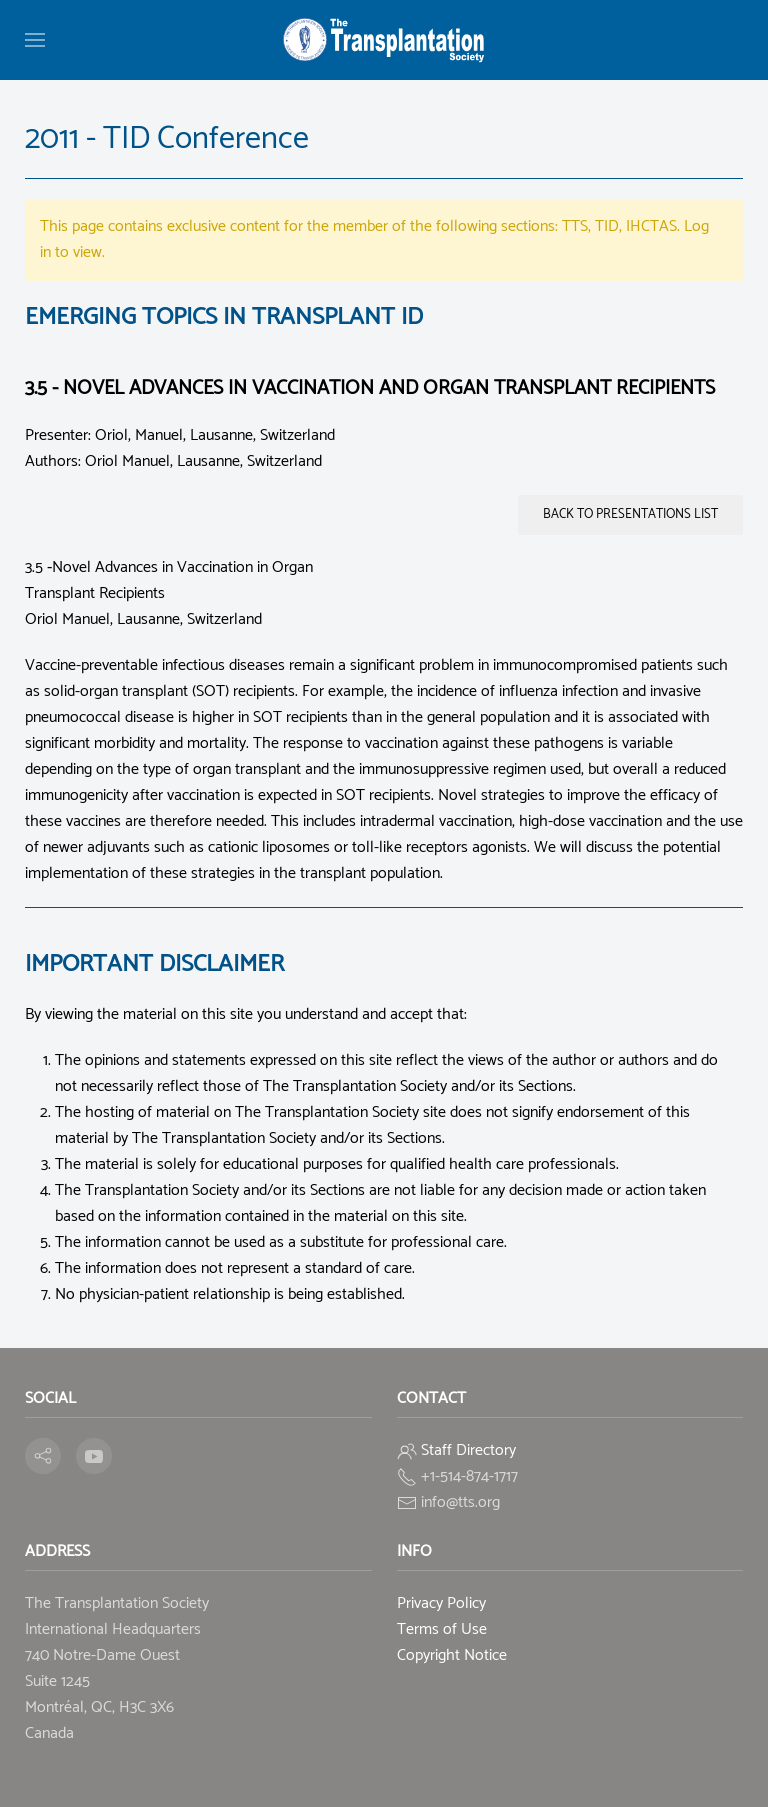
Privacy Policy (441, 1603)
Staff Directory (468, 1450)
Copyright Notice (452, 1655)
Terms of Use (442, 1629)
